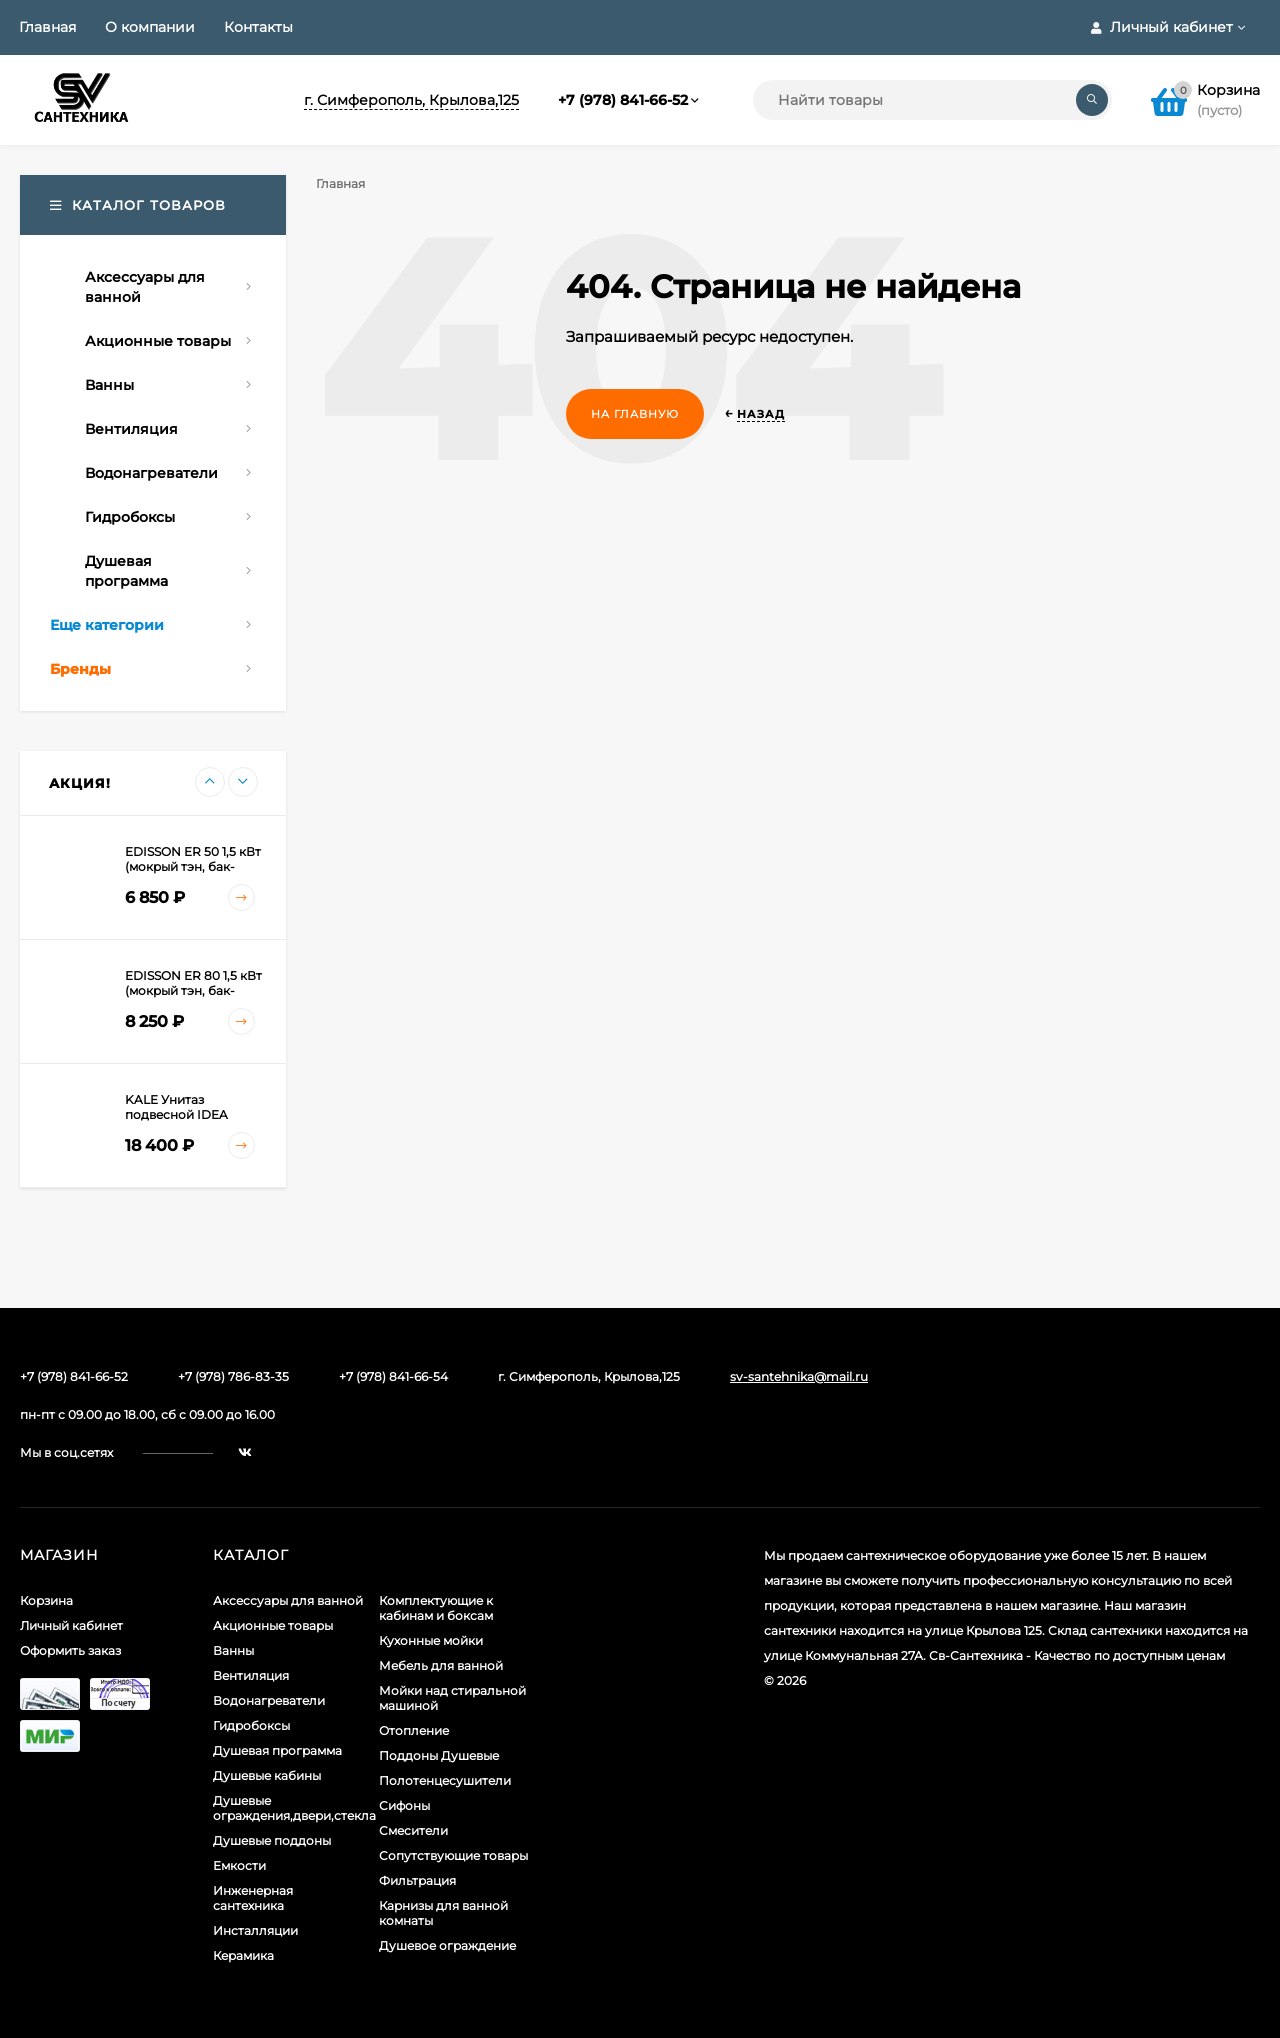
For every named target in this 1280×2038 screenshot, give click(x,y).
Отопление (414, 1730)
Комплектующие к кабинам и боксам (436, 1608)
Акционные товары (273, 1625)
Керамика (243, 1955)
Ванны (233, 1650)
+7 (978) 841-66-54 (393, 1376)
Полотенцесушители (445, 1780)
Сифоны (404, 1805)
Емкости (239, 1865)
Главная (47, 27)
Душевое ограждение (447, 1945)
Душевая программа (277, 1750)
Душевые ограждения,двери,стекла (294, 1808)
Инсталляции (255, 1930)
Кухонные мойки (431, 1640)
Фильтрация (417, 1880)
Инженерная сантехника (253, 1898)
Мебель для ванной (441, 1665)
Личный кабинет (71, 1625)
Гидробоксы (251, 1725)
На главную (635, 414)
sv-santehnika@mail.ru (799, 1376)
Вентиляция (251, 1675)
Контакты (258, 27)
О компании (150, 27)
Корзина (46, 1600)
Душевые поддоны (272, 1840)
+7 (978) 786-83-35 (233, 1376)
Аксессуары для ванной (288, 1600)
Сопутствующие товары (453, 1855)
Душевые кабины (267, 1775)
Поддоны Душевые (439, 1755)
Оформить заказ (70, 1650)
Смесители (413, 1830)
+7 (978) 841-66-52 (623, 100)
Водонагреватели (269, 1700)
